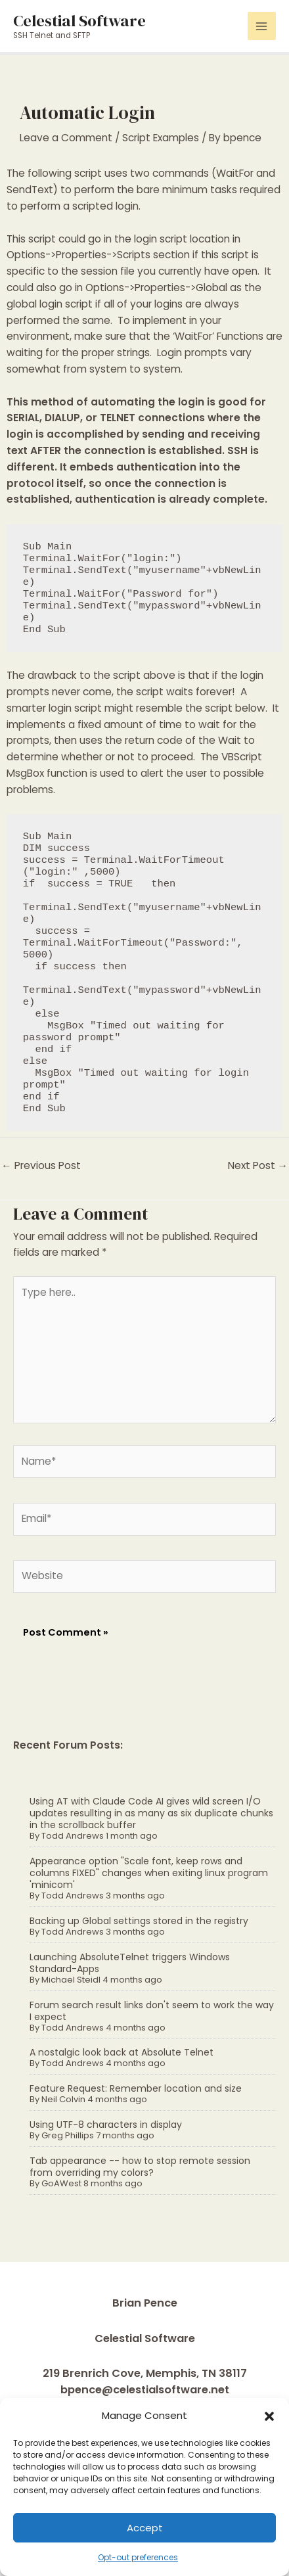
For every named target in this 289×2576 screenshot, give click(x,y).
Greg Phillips (67, 2135)
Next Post (258, 1165)
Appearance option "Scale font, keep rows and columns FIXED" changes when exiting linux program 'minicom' (149, 1872)
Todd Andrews (72, 1835)
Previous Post (41, 1165)
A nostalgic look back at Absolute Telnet (121, 2052)
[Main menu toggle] (262, 26)
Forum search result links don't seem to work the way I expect (152, 2010)
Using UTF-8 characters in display (106, 2124)
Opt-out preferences (138, 2557)
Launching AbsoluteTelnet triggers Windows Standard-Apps (130, 1962)
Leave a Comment (66, 138)
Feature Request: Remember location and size (136, 2088)
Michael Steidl (70, 1979)
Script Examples (160, 138)
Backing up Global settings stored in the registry (139, 1920)
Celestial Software (79, 20)
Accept (145, 2528)
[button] (269, 2416)
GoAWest (61, 2183)
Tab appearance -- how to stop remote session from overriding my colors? (140, 2166)
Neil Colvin (63, 2099)
